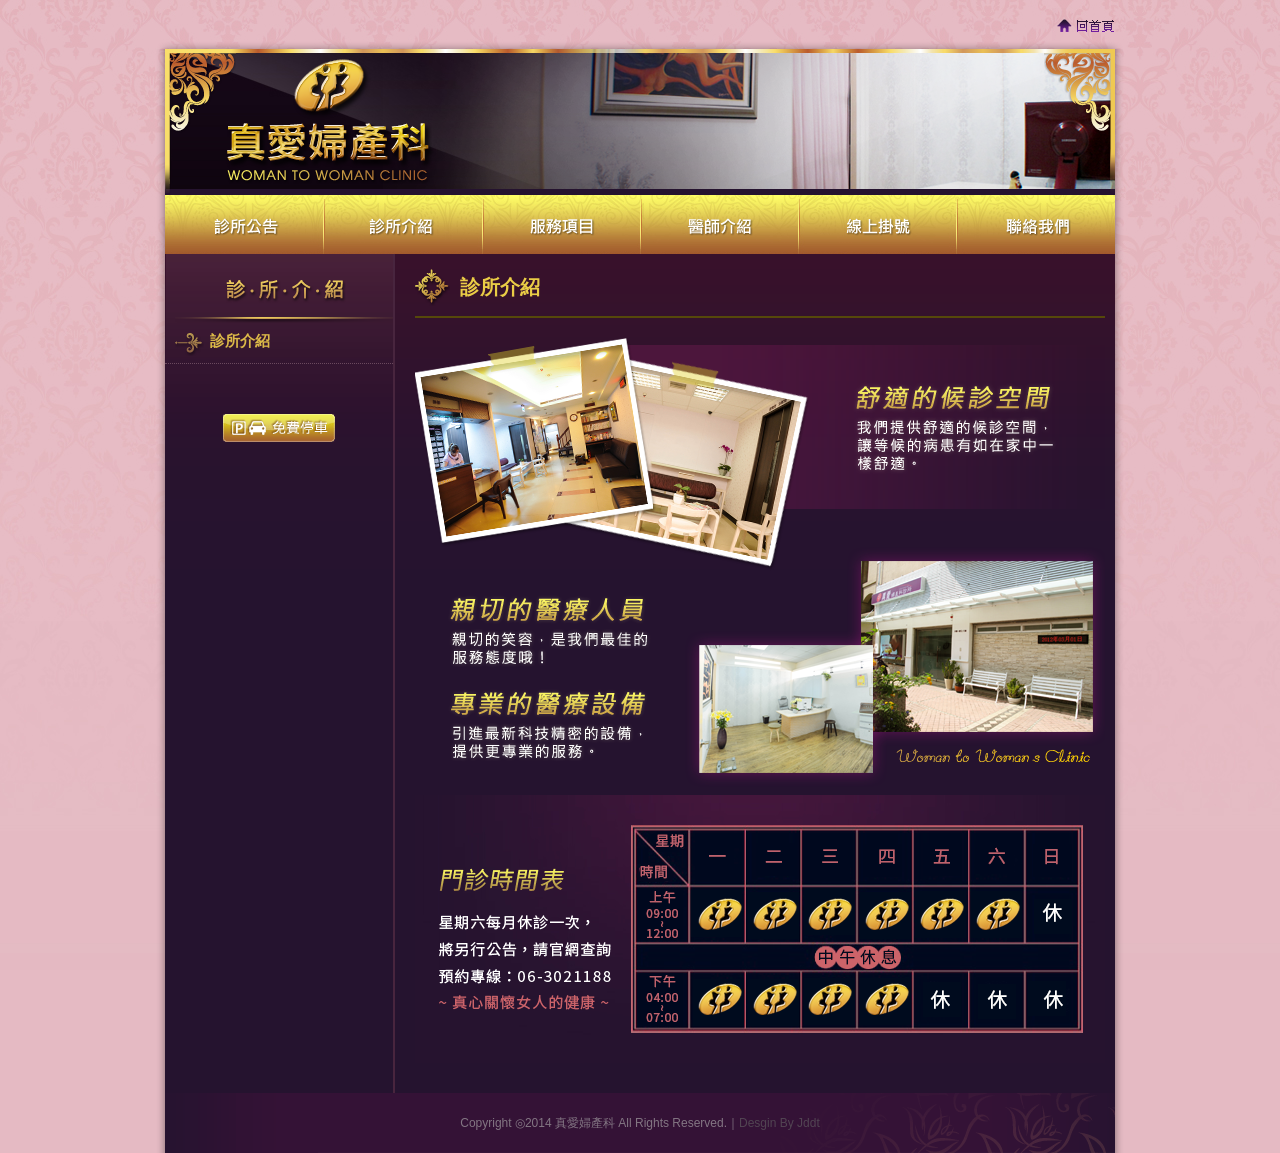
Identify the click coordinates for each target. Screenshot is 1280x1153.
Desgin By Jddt (779, 1123)
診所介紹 (240, 341)
